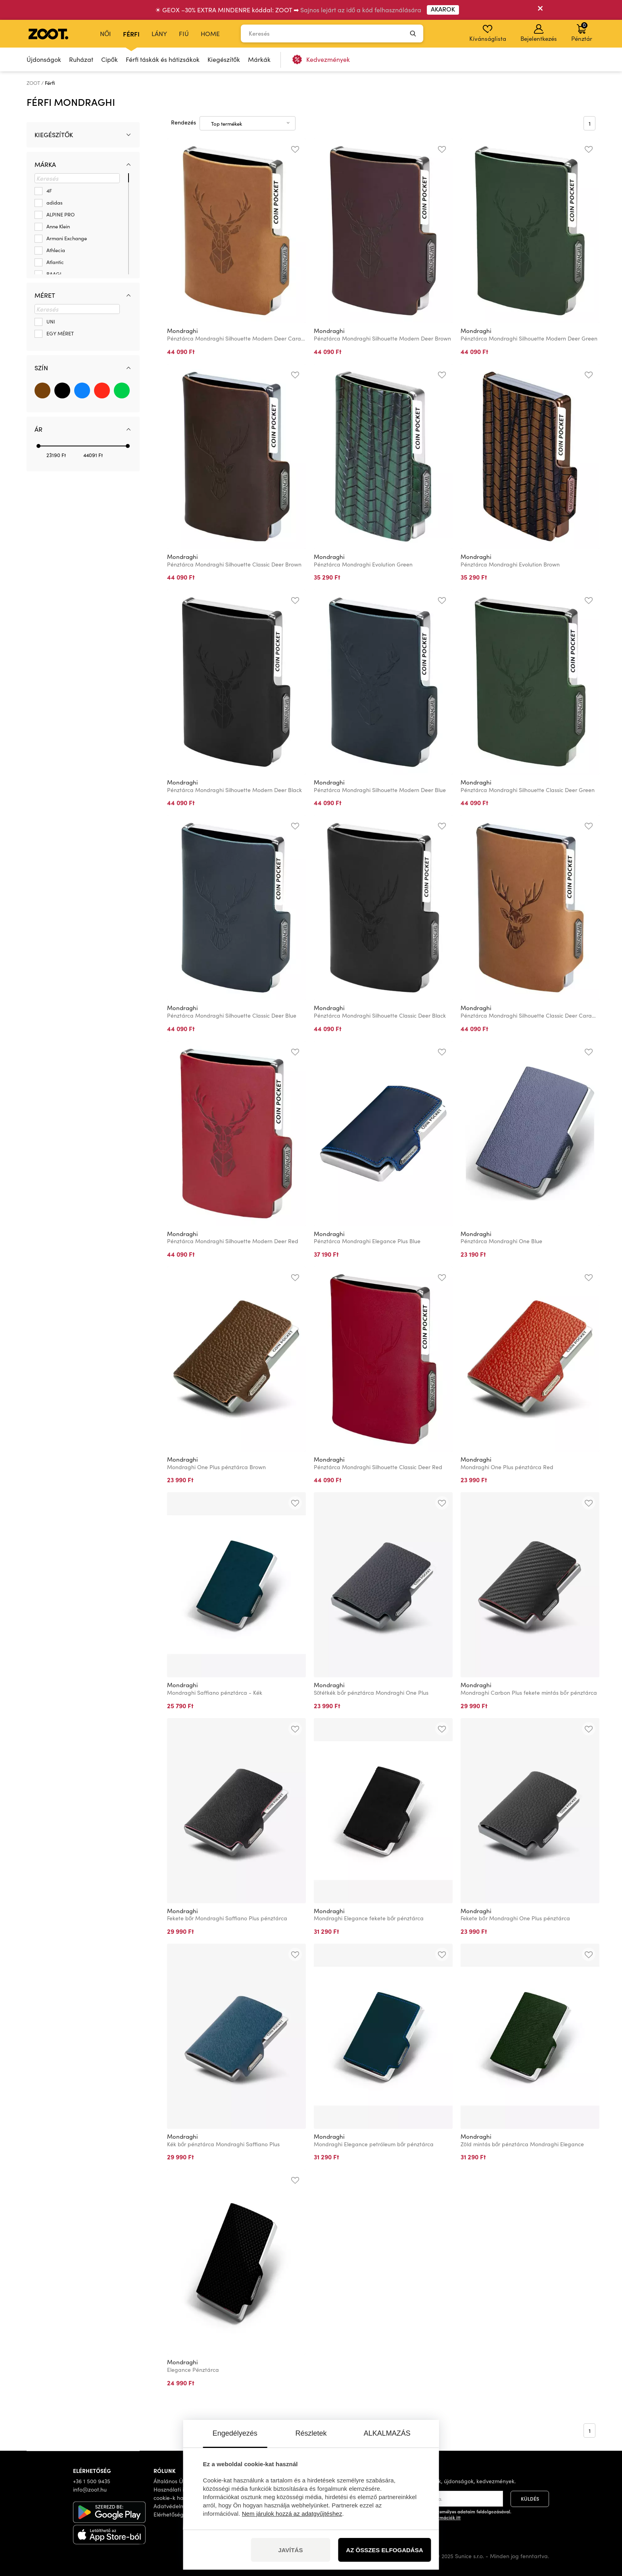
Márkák (259, 59)
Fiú (184, 33)
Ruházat (81, 59)
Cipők (109, 59)
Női (105, 33)
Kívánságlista (487, 33)
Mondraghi (182, 331)
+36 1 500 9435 (91, 2481)
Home (210, 33)
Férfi (131, 33)
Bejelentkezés (538, 33)
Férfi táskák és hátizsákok (163, 59)
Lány (159, 33)
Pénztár (581, 31)
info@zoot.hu (90, 2489)
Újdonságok (44, 59)
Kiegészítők (223, 59)
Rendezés (183, 122)
